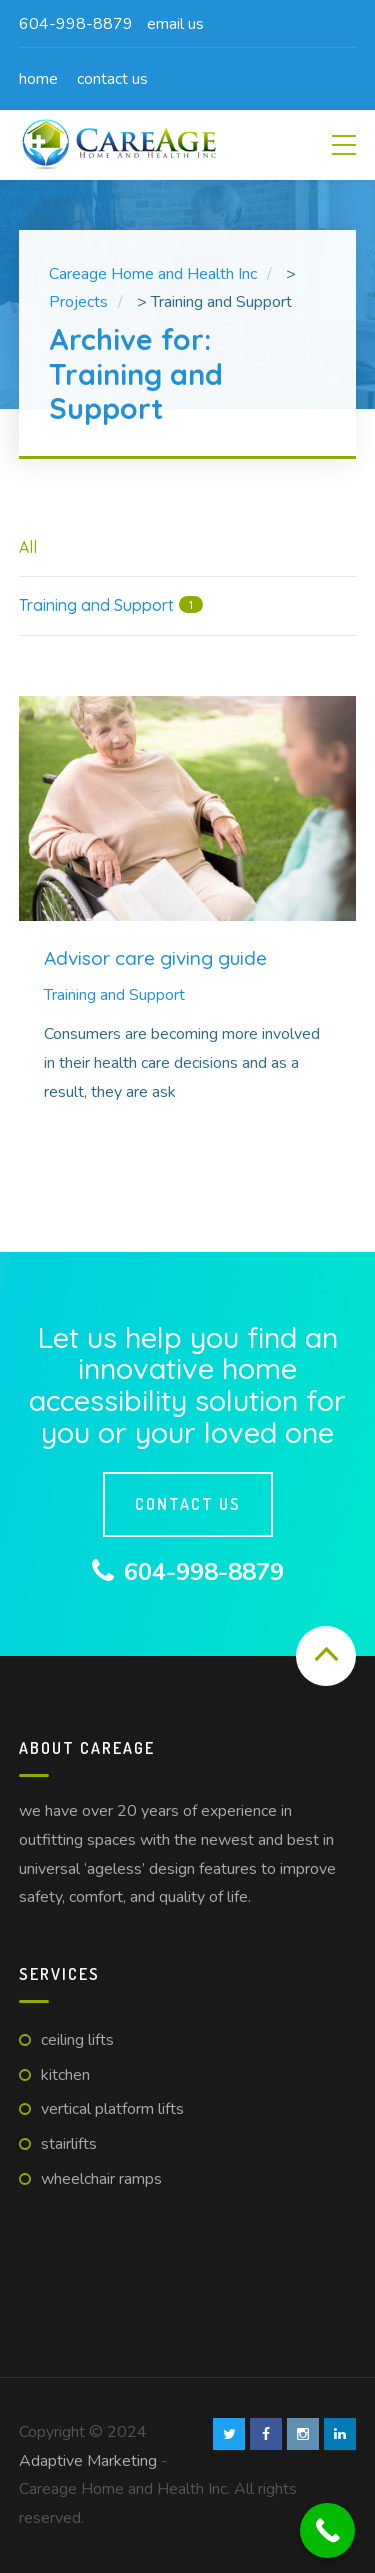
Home (38, 79)
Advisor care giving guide (155, 958)
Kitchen (65, 2075)
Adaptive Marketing (90, 2461)
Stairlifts (69, 2144)
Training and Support (114, 995)
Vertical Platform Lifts (112, 2109)
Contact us (112, 79)
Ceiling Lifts (77, 2040)
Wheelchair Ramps (101, 2179)
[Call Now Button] (327, 2530)
